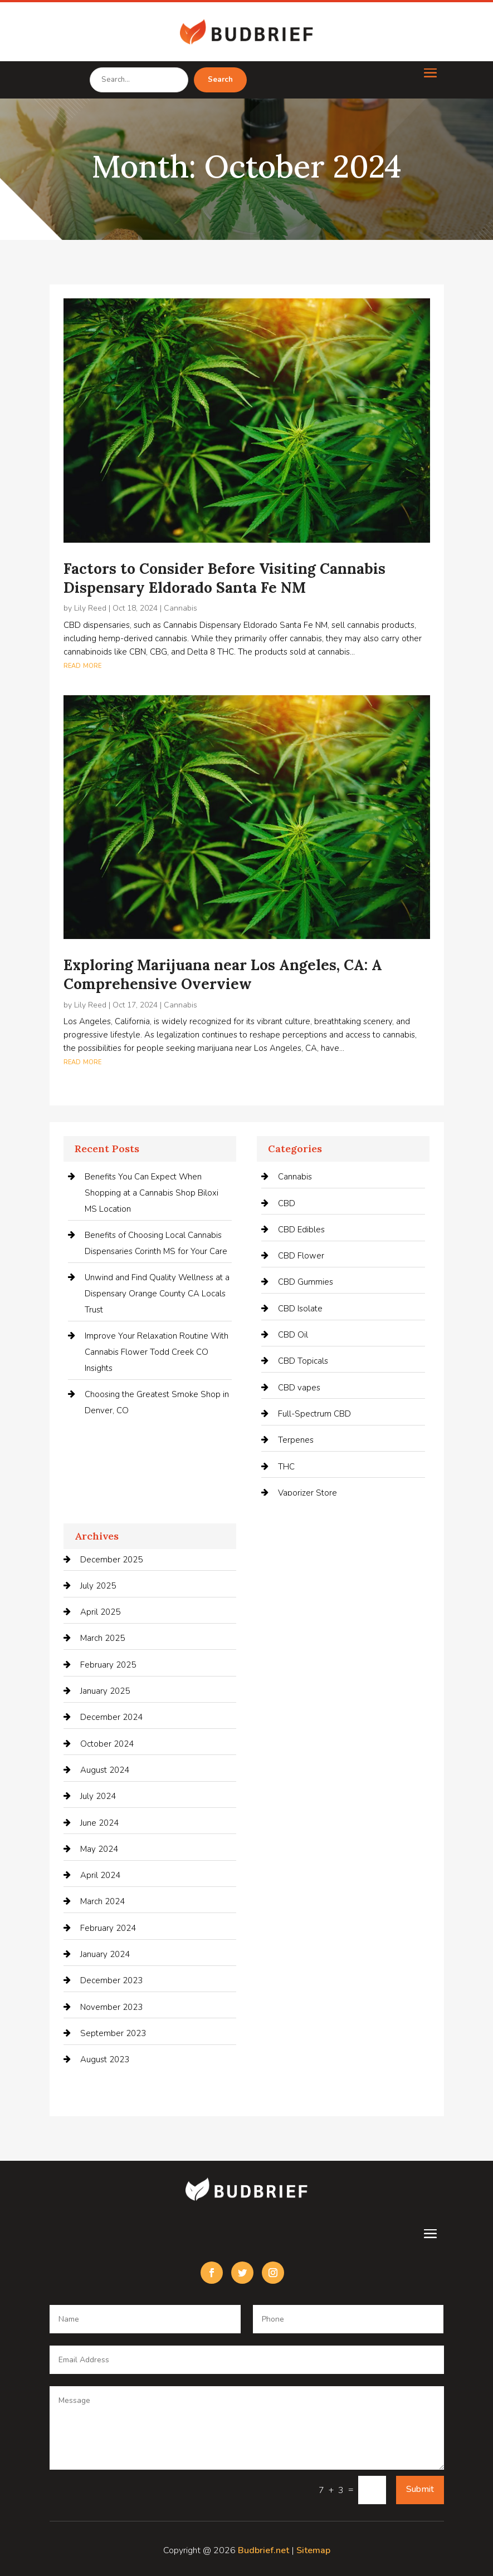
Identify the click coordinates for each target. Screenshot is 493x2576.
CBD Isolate (300, 1308)
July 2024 (98, 1796)
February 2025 (108, 1664)
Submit (420, 2489)
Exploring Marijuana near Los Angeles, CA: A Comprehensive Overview (223, 974)
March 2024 (102, 1901)
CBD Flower (301, 1255)
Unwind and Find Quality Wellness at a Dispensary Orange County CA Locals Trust (157, 1293)
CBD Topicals (303, 1360)
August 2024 (104, 1770)
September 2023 (113, 2033)
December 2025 (111, 1559)
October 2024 (107, 1743)
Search (220, 80)
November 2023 (111, 2007)
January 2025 (105, 1691)
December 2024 (111, 1717)
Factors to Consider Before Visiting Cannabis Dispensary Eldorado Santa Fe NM (224, 578)
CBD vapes (299, 1387)
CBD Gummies (305, 1281)
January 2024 (105, 1954)
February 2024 (108, 1928)
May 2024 (99, 1849)
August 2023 (104, 2059)
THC (286, 1466)
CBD (286, 1203)
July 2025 (98, 1585)
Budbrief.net (263, 2550)
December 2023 (111, 1980)
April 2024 (100, 1875)
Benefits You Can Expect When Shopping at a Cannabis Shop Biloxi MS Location (151, 1193)
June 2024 (99, 1822)
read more (82, 665)
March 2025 (102, 1638)
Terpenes (296, 1440)
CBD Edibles (301, 1229)
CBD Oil (293, 1334)
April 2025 (100, 1612)
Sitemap (313, 2550)
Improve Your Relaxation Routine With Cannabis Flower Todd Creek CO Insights (156, 1352)
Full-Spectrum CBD (314, 1413)
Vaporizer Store (307, 1492)
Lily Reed (90, 608)
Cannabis (180, 608)
